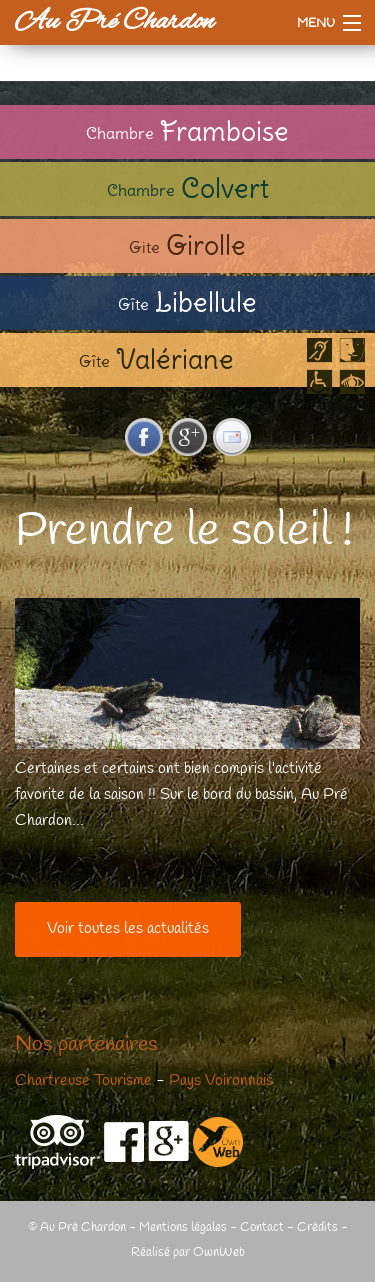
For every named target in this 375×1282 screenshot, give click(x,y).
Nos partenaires (86, 1045)
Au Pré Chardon (114, 22)
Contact (262, 1227)
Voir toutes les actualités (128, 929)
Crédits (317, 1227)
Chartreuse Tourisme (83, 1081)
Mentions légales (183, 1227)
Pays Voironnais (221, 1081)
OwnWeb (219, 1252)
